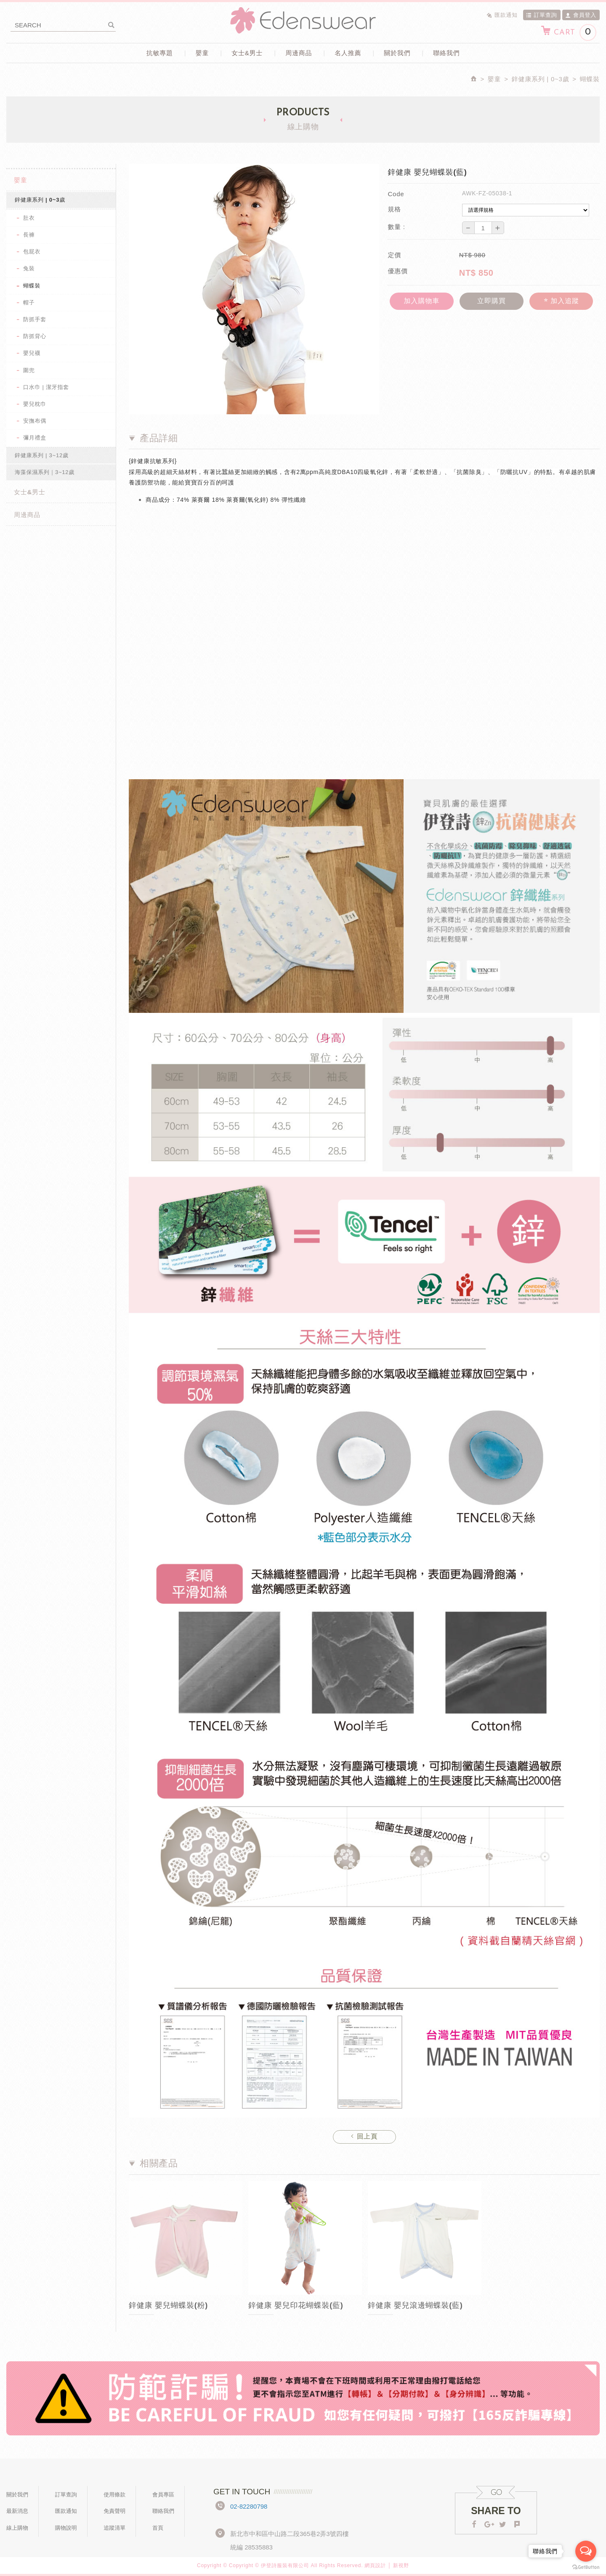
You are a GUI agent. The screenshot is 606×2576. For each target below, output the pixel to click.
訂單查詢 (541, 15)
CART (568, 32)
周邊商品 (298, 52)
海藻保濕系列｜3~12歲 (44, 472)
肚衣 (29, 218)
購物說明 (66, 2528)
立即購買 (491, 300)
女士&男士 (247, 52)
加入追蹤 (561, 300)
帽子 (29, 302)
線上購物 (17, 2528)
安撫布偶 (34, 421)
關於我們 (397, 52)
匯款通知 (502, 15)
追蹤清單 (114, 2528)
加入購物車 (421, 300)
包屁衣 (31, 251)
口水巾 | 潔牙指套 (46, 387)
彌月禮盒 (34, 437)
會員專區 (163, 2494)
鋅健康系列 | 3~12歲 (42, 455)
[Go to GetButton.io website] (585, 2567)
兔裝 (29, 268)
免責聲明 (114, 2511)
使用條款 (114, 2494)
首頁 (157, 2528)
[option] (185, 2256)
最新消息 (17, 2511)
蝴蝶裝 (31, 285)
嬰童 (202, 52)
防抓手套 (34, 319)
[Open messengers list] (585, 2551)
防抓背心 (34, 336)
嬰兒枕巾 (34, 404)
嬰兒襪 (31, 353)
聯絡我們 (446, 52)
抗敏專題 (159, 52)
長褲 (29, 235)
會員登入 (580, 15)
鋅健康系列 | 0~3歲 (40, 200)
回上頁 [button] (364, 2136)
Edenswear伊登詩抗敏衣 (303, 20)
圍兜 (29, 370)
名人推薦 (348, 52)
